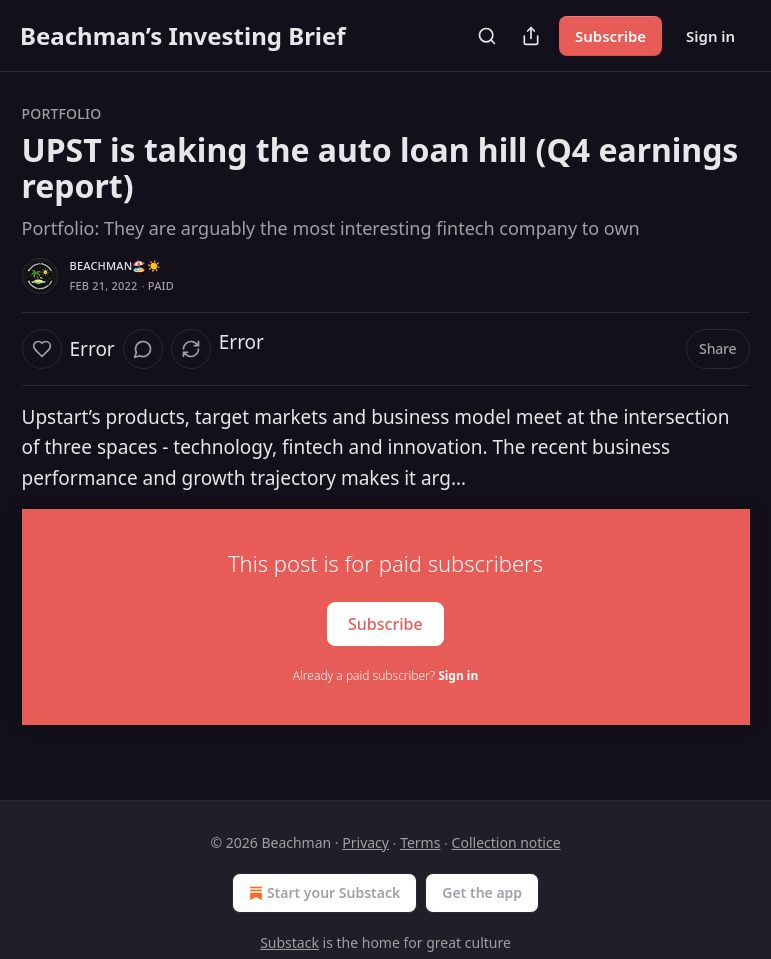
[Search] (487, 36)
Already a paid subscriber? (385, 675)
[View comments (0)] (143, 349)
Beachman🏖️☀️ (115, 265)
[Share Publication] (531, 36)
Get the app (482, 892)
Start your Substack (322, 893)
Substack (289, 942)
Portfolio (62, 113)
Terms (420, 842)
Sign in (710, 36)
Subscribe (610, 36)
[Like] (42, 349)
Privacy (365, 842)
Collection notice (506, 842)
